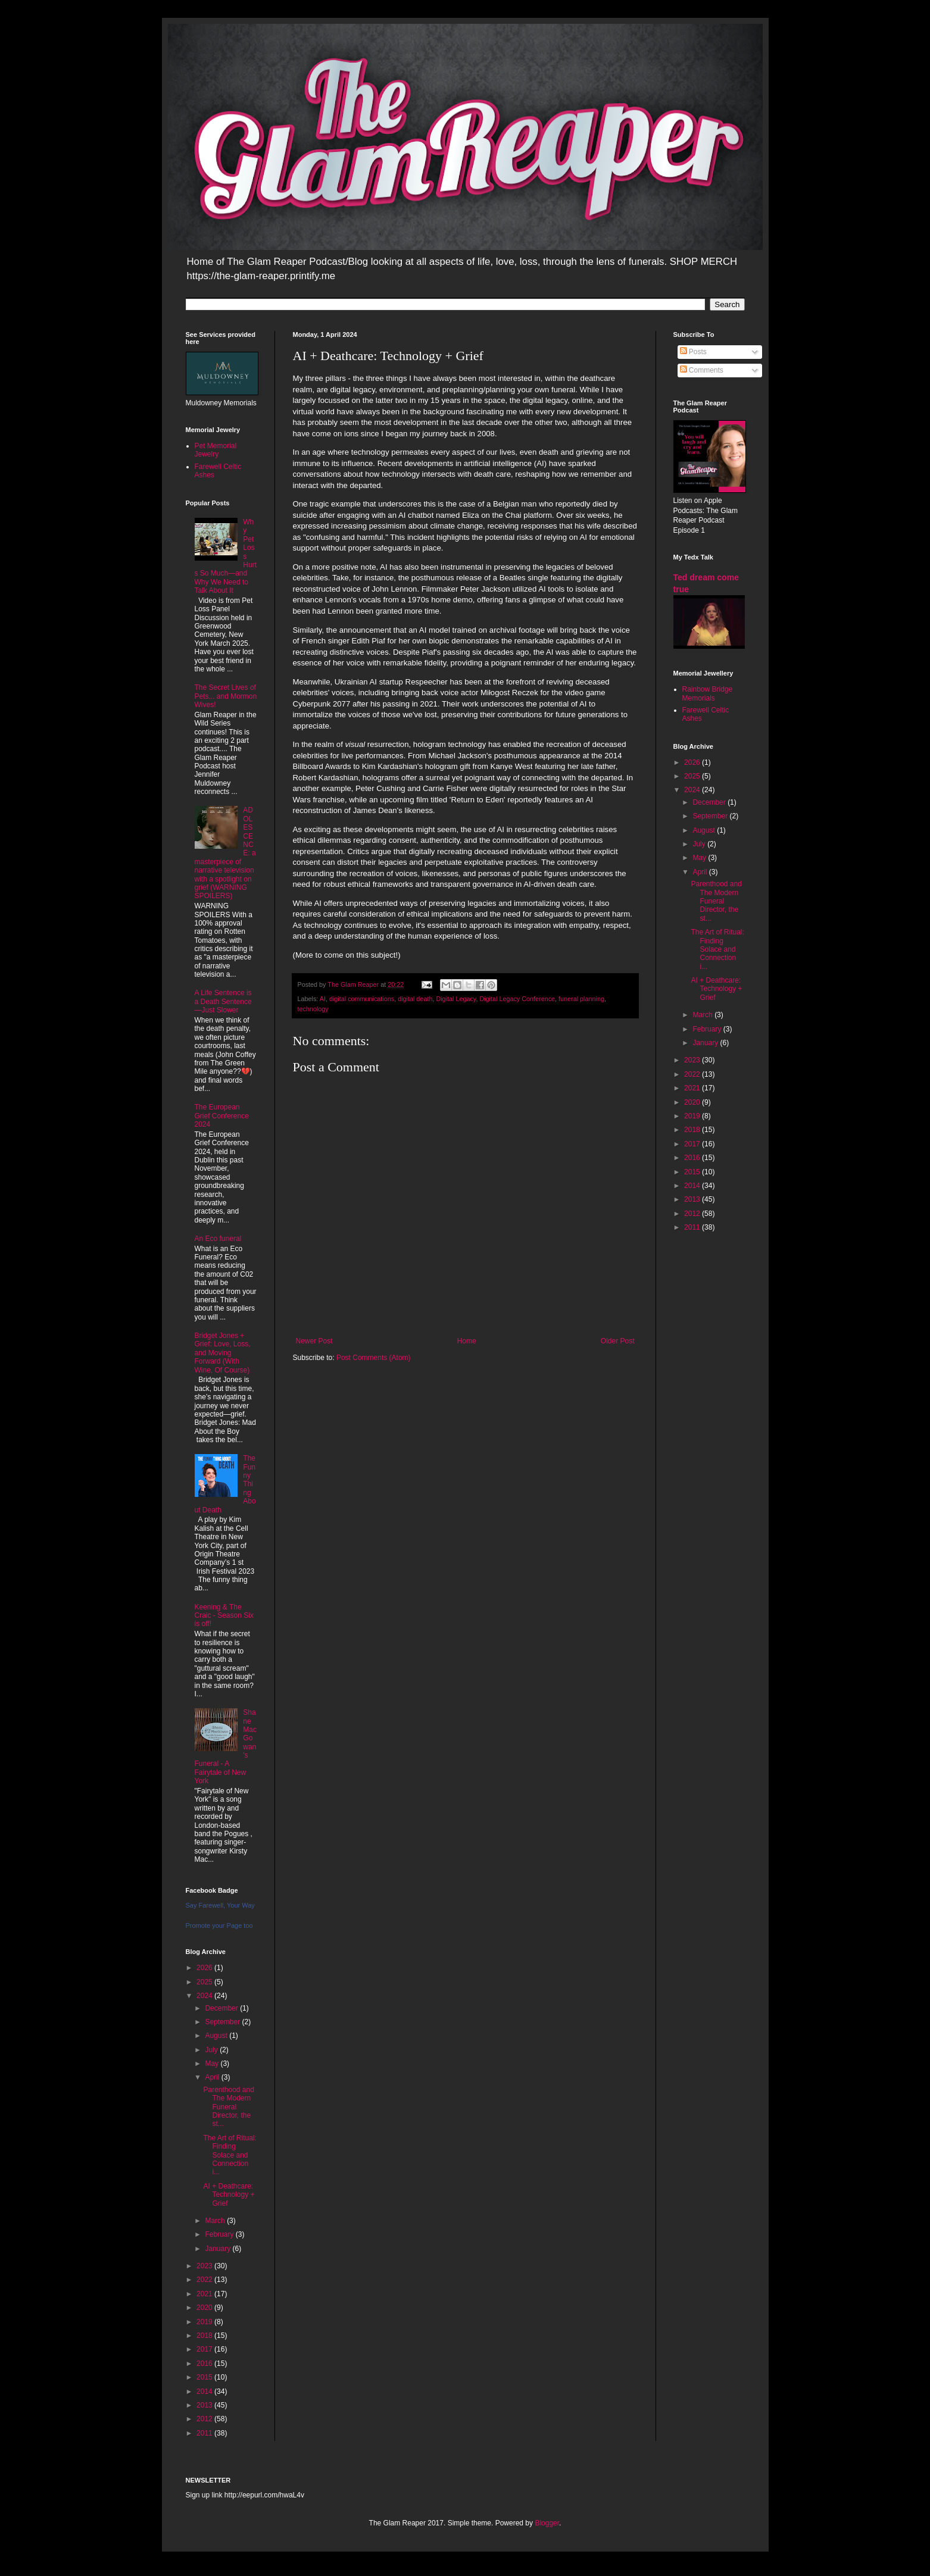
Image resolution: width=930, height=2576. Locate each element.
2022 (205, 2279)
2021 (205, 2294)
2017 (205, 2349)
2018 (205, 2335)
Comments (701, 370)
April (213, 2077)
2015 (205, 2377)
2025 (205, 1982)
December (222, 2008)
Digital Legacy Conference (517, 998)
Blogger (547, 2523)
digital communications (361, 998)
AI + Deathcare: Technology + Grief (228, 2195)
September (223, 2022)
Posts (693, 352)
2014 (205, 2391)
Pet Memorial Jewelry (216, 450)
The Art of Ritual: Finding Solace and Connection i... (229, 2155)
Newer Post (314, 1341)
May (212, 2063)
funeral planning (581, 998)
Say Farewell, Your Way (220, 1905)
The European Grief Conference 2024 (222, 1115)
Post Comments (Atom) (373, 1357)
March (216, 2221)
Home (466, 1341)
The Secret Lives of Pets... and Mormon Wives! (226, 696)
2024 (205, 1996)
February (220, 2234)
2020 (205, 2307)
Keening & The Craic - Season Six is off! (224, 1615)
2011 (205, 2433)
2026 (205, 1968)
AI (323, 998)
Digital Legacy (456, 998)
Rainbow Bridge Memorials (707, 693)
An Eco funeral (218, 1238)
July (212, 2050)
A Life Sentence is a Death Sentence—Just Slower (223, 1001)
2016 (205, 2363)
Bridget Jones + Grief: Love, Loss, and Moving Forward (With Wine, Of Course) (223, 1352)
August (217, 2035)
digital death (415, 998)
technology (313, 1008)
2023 (205, 2266)
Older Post (618, 1341)
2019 (205, 2322)
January (218, 2248)
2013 (205, 2405)
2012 (205, 2419)
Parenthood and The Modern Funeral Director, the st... (228, 2107)
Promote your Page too (219, 1925)
